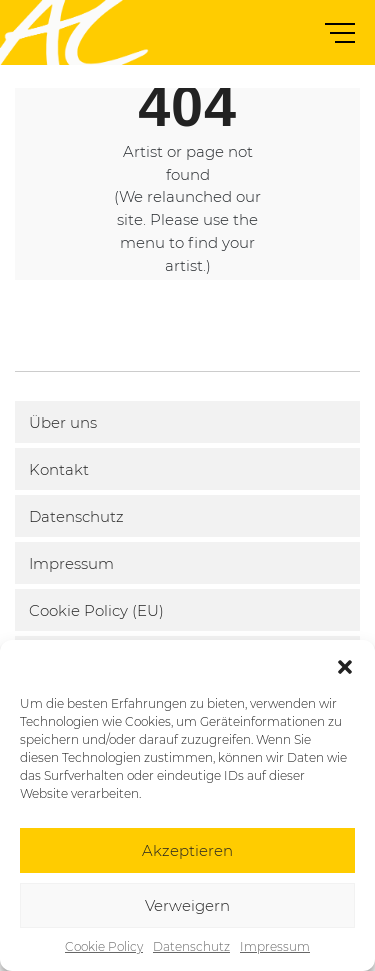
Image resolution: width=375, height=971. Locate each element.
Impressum (275, 946)
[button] (345, 665)
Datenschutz (191, 946)
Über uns (63, 422)
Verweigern (187, 905)
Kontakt (59, 469)
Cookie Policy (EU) (96, 610)
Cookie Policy (104, 946)
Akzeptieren (187, 850)
